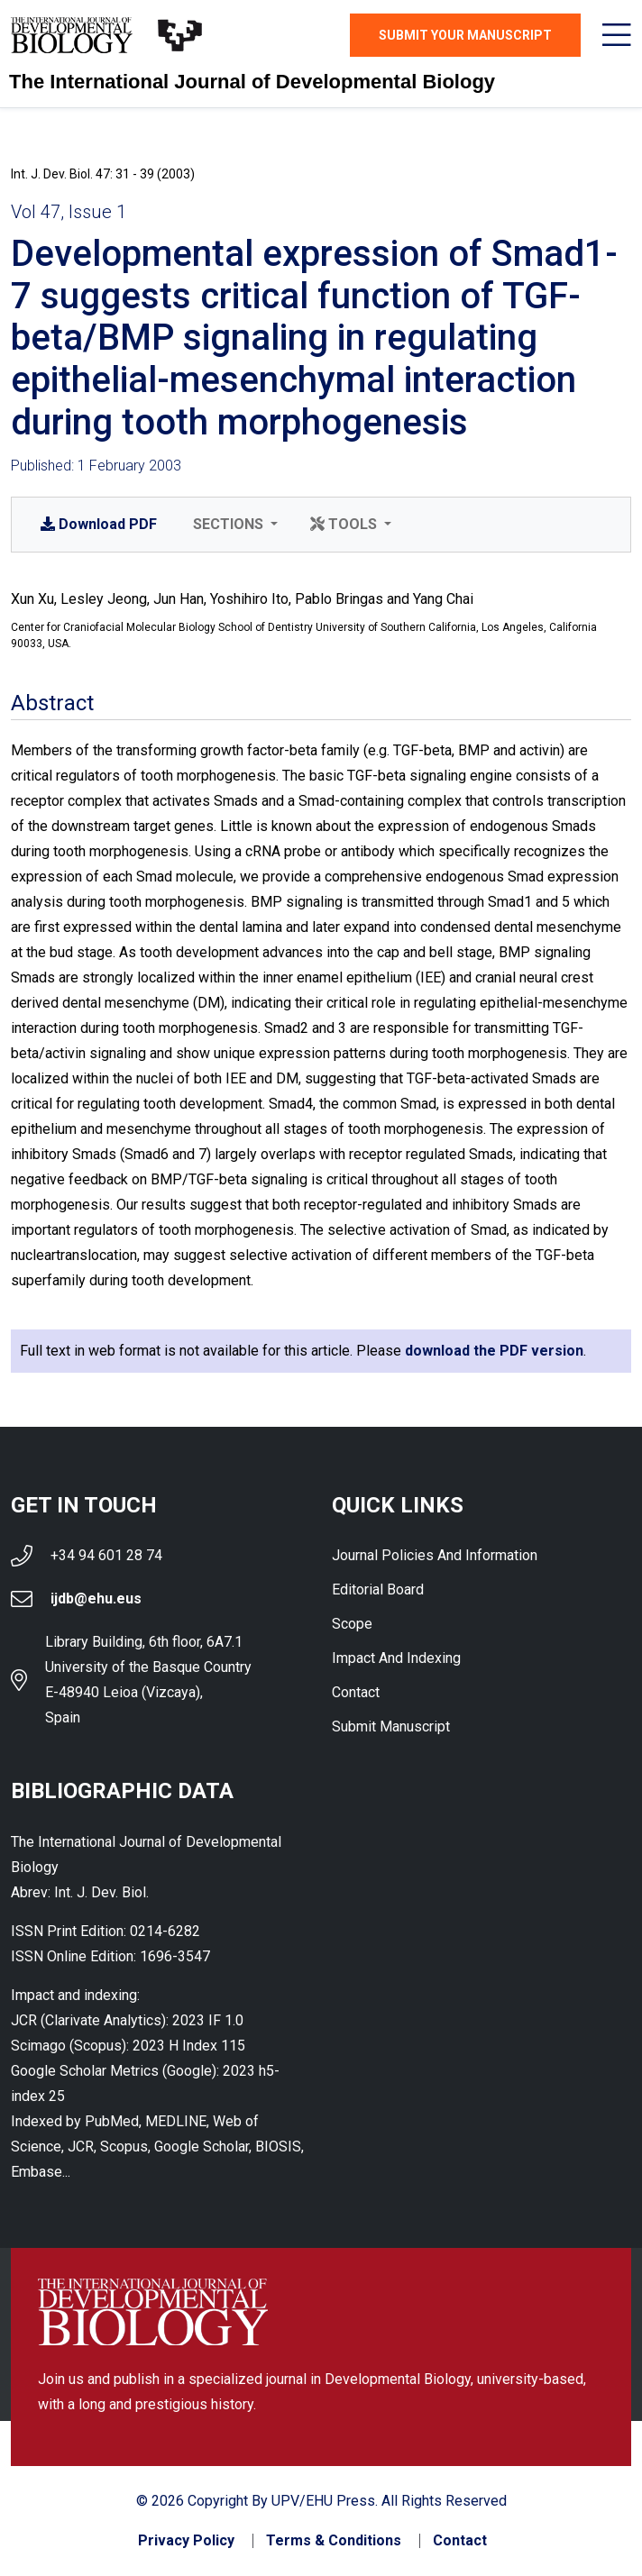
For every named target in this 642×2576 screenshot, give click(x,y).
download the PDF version (494, 1350)
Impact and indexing (396, 1658)
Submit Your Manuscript (465, 35)
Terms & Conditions (333, 2541)
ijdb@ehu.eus (96, 1598)
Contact (356, 1692)
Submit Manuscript (391, 1726)
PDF (99, 524)
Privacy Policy (186, 2541)
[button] (233, 524)
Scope (352, 1623)
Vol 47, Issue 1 (68, 212)
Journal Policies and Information (434, 1555)
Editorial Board (378, 1589)
